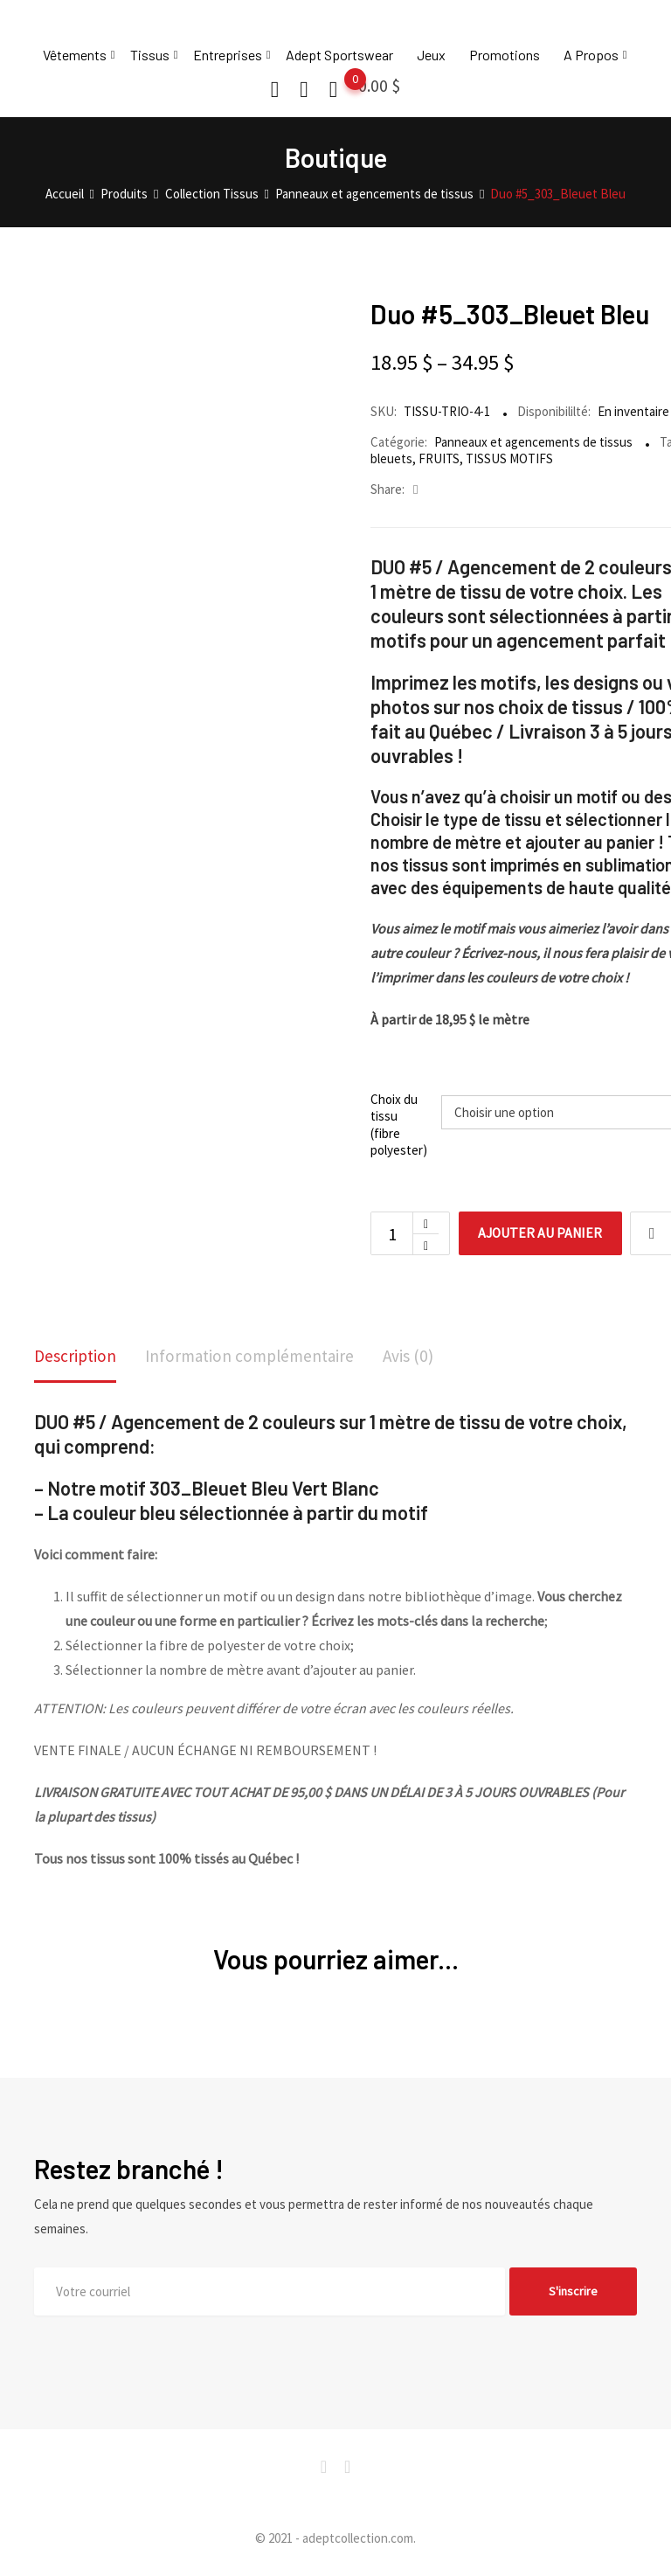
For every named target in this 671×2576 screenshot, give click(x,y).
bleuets (391, 458)
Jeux (431, 54)
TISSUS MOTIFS (509, 458)
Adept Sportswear (339, 54)
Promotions (504, 54)
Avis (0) (420, 1356)
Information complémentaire (256, 1356)
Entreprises (227, 54)
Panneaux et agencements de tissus (533, 442)
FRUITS (439, 458)
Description (76, 1356)
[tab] (76, 1358)
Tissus (149, 54)
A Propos (591, 54)
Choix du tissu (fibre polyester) (398, 1125)
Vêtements (75, 54)
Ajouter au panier (544, 1233)
